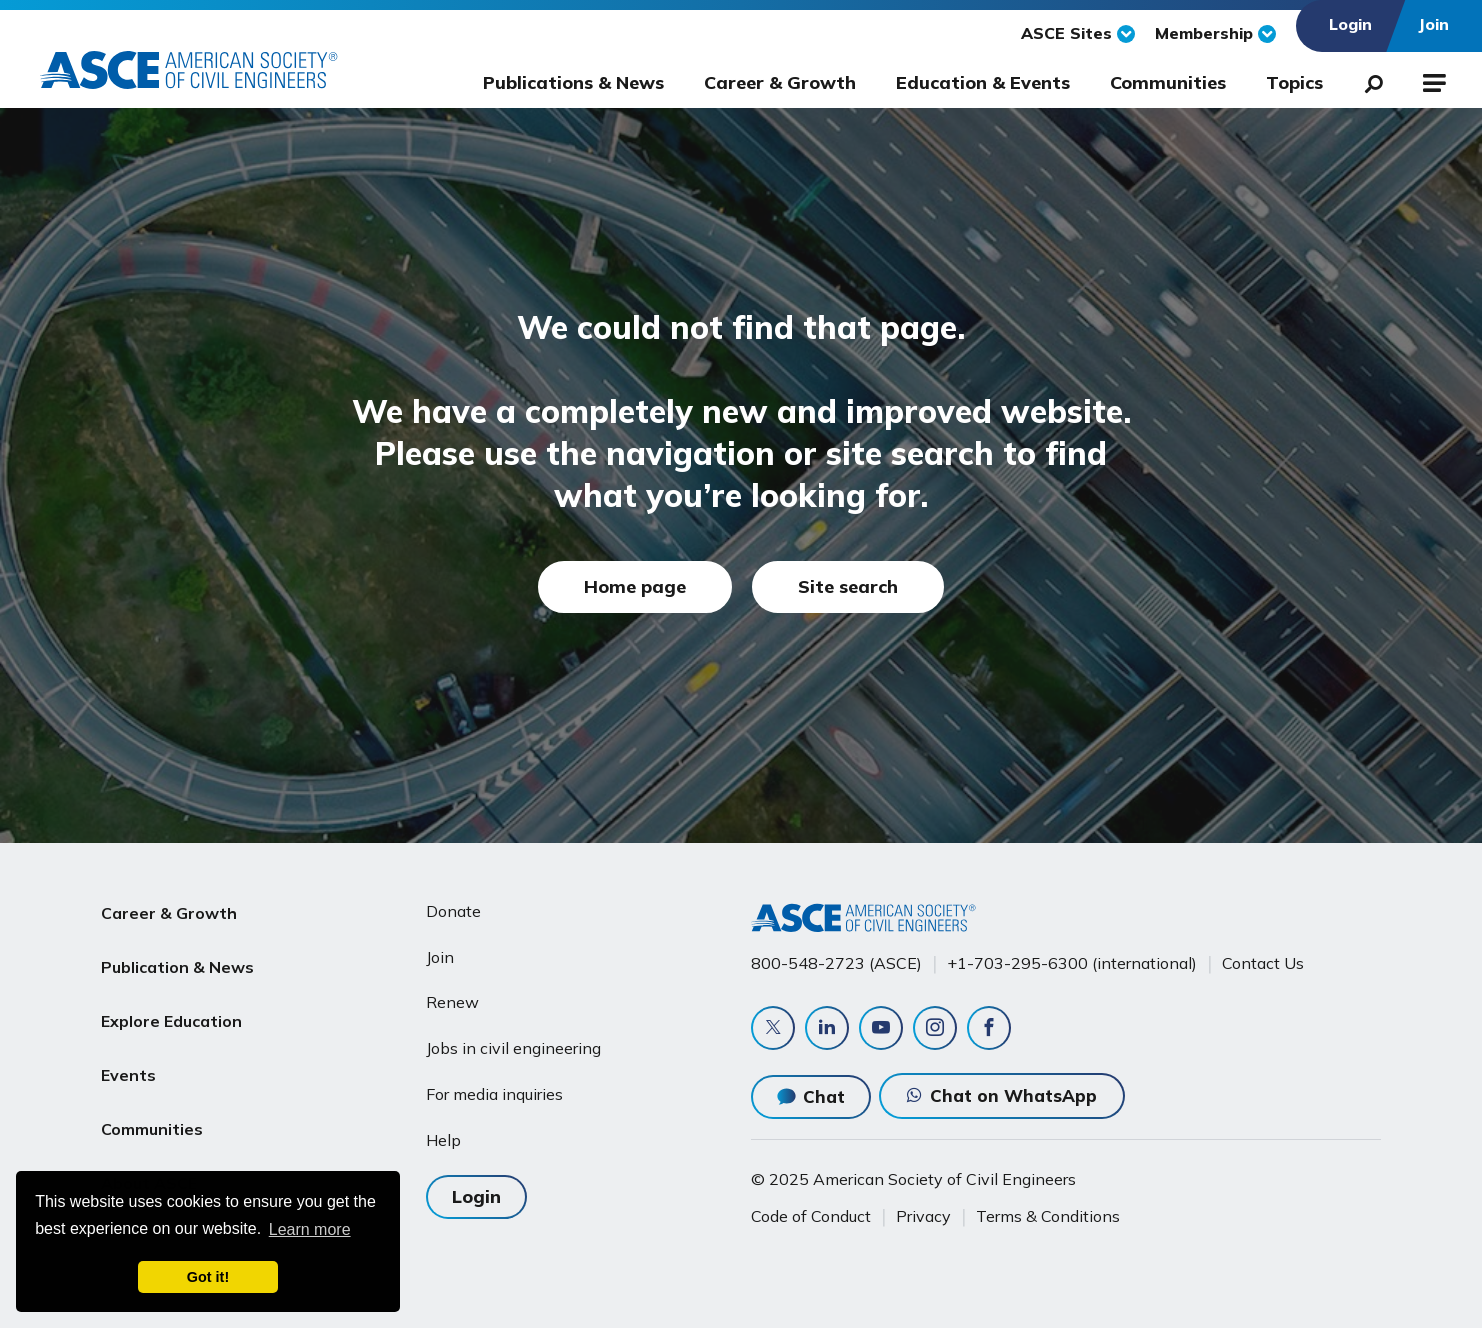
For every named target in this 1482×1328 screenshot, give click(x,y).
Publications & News (573, 82)
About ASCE (149, 1150)
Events (128, 1054)
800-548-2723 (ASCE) (836, 963)
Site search (848, 586)
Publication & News (177, 959)
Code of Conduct (811, 1216)
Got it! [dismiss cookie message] (208, 1277)
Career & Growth (780, 82)
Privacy (923, 1216)
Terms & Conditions (1048, 1216)
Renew (452, 1002)
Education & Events (983, 82)
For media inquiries (494, 1094)
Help (443, 1140)
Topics (1294, 82)
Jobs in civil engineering (513, 1048)
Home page (635, 586)
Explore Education (171, 1006)
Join (440, 957)
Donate (453, 911)
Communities (1168, 82)
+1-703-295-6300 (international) (1072, 963)
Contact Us (1263, 963)
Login (476, 1196)
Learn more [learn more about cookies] (310, 1229)
